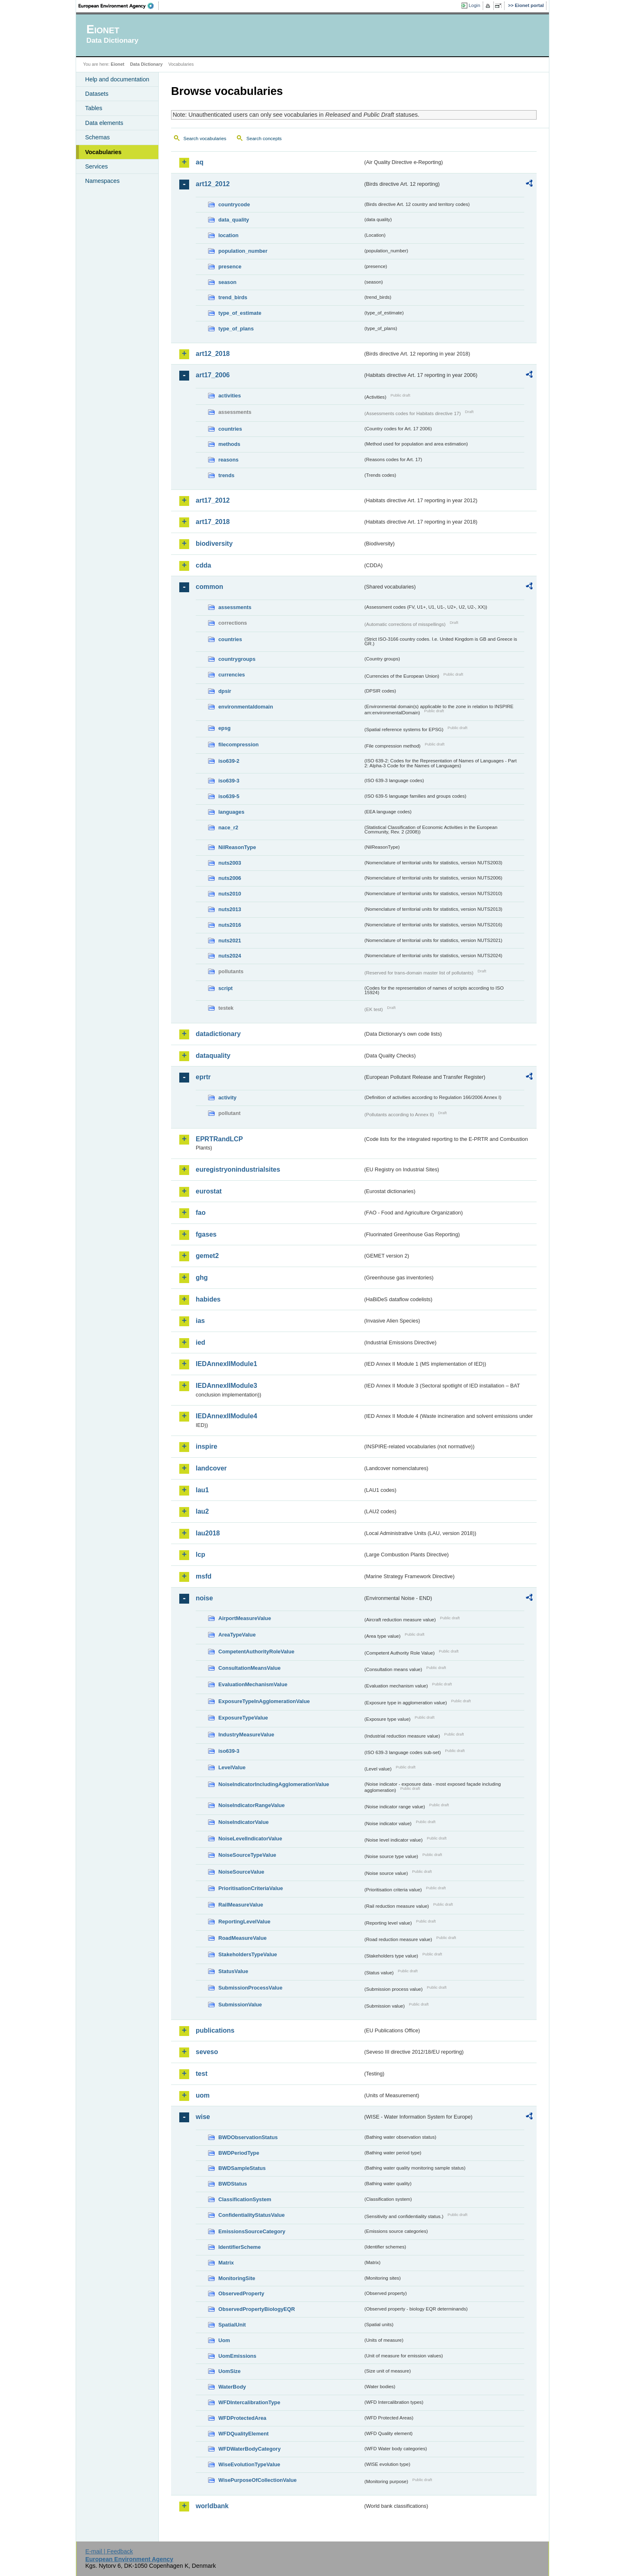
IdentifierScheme (239, 2247)
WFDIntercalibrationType (249, 2402)
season (227, 282)
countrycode (234, 204)
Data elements (104, 123)
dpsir (224, 691)
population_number (242, 251)
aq (200, 162)
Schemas (97, 137)
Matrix (226, 2263)
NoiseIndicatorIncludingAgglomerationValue (273, 1784)
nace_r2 (228, 827)
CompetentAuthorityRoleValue (256, 1651)
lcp (200, 1554)
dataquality (213, 1055)
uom (203, 2095)
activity (227, 1097)
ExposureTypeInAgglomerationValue (264, 1701)
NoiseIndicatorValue (243, 1822)
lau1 (202, 1490)
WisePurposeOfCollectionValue (257, 2480)
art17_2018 (213, 521)
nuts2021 (229, 940)
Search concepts (264, 138)
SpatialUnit (232, 2325)
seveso (207, 2051)
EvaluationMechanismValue (252, 1684)
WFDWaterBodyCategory (249, 2449)
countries (230, 429)
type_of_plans (236, 328)
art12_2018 (213, 353)
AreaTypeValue (237, 1635)
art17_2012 (213, 500)
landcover (211, 1468)
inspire (206, 1446)
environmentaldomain (245, 707)
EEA (119, 6)
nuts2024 (229, 956)
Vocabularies (103, 152)
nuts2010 (229, 894)
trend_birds (232, 297)
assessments (234, 607)
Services (96, 166)
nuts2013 (229, 909)
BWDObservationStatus (248, 2137)
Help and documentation (117, 79)
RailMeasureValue (240, 1905)
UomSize (229, 2371)
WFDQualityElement (243, 2434)
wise (203, 2116)
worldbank (212, 2505)
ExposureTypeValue (243, 1718)
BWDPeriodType (238, 2153)
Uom (224, 2340)
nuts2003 (229, 863)
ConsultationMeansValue (249, 1668)
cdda (203, 565)
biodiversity (214, 543)
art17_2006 (213, 375)
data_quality (233, 220)
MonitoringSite (236, 2278)
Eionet (117, 64)
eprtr (203, 1076)
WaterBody (232, 2387)
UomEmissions (237, 2356)
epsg (224, 728)
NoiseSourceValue (241, 1872)
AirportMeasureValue (244, 1618)
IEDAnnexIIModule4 (226, 1416)
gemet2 (207, 1255)
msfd (203, 1576)
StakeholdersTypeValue (247, 1954)
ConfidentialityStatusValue (251, 2215)
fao (201, 1212)
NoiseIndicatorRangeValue (251, 1805)
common (209, 586)
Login (474, 5)
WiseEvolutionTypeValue (249, 2464)
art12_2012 (213, 183)
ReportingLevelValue (244, 1921)
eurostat (209, 1191)
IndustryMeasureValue (246, 1734)
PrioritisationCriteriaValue (250, 1888)
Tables (93, 108)
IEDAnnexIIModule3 (226, 1385)
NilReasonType (237, 847)
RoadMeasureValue (242, 1938)
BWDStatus (232, 2184)
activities (229, 395)
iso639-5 (228, 796)
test (201, 2073)
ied (200, 1342)
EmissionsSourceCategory (251, 2231)
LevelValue (231, 1767)
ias (200, 1320)
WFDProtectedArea (242, 2418)
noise (204, 1598)
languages (231, 812)
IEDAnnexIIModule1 (226, 1363)
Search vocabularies (204, 138)
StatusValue (233, 1971)
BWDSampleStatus (242, 2168)
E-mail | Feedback (109, 2551)
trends (226, 475)
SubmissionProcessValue (250, 1988)
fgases (206, 1234)
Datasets (97, 93)
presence (229, 266)
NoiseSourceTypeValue (247, 1855)
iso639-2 (228, 761)
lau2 (202, 1511)
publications (215, 2030)
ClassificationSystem (244, 2199)
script (225, 988)
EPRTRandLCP (219, 1139)
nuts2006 (229, 878)
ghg (202, 1277)
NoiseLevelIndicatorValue (250, 1838)
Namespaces (102, 181)
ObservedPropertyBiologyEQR (256, 2309)
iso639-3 (228, 781)
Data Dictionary (146, 64)
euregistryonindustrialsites (238, 1169)
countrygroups (236, 659)
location (228, 235)
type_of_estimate (240, 313)
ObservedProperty (241, 2293)
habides (208, 1299)
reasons (228, 460)
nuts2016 (229, 925)
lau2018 (208, 1533)
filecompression (238, 744)
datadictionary (218, 1033)
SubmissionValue (240, 2004)
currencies (231, 675)
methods (229, 444)
